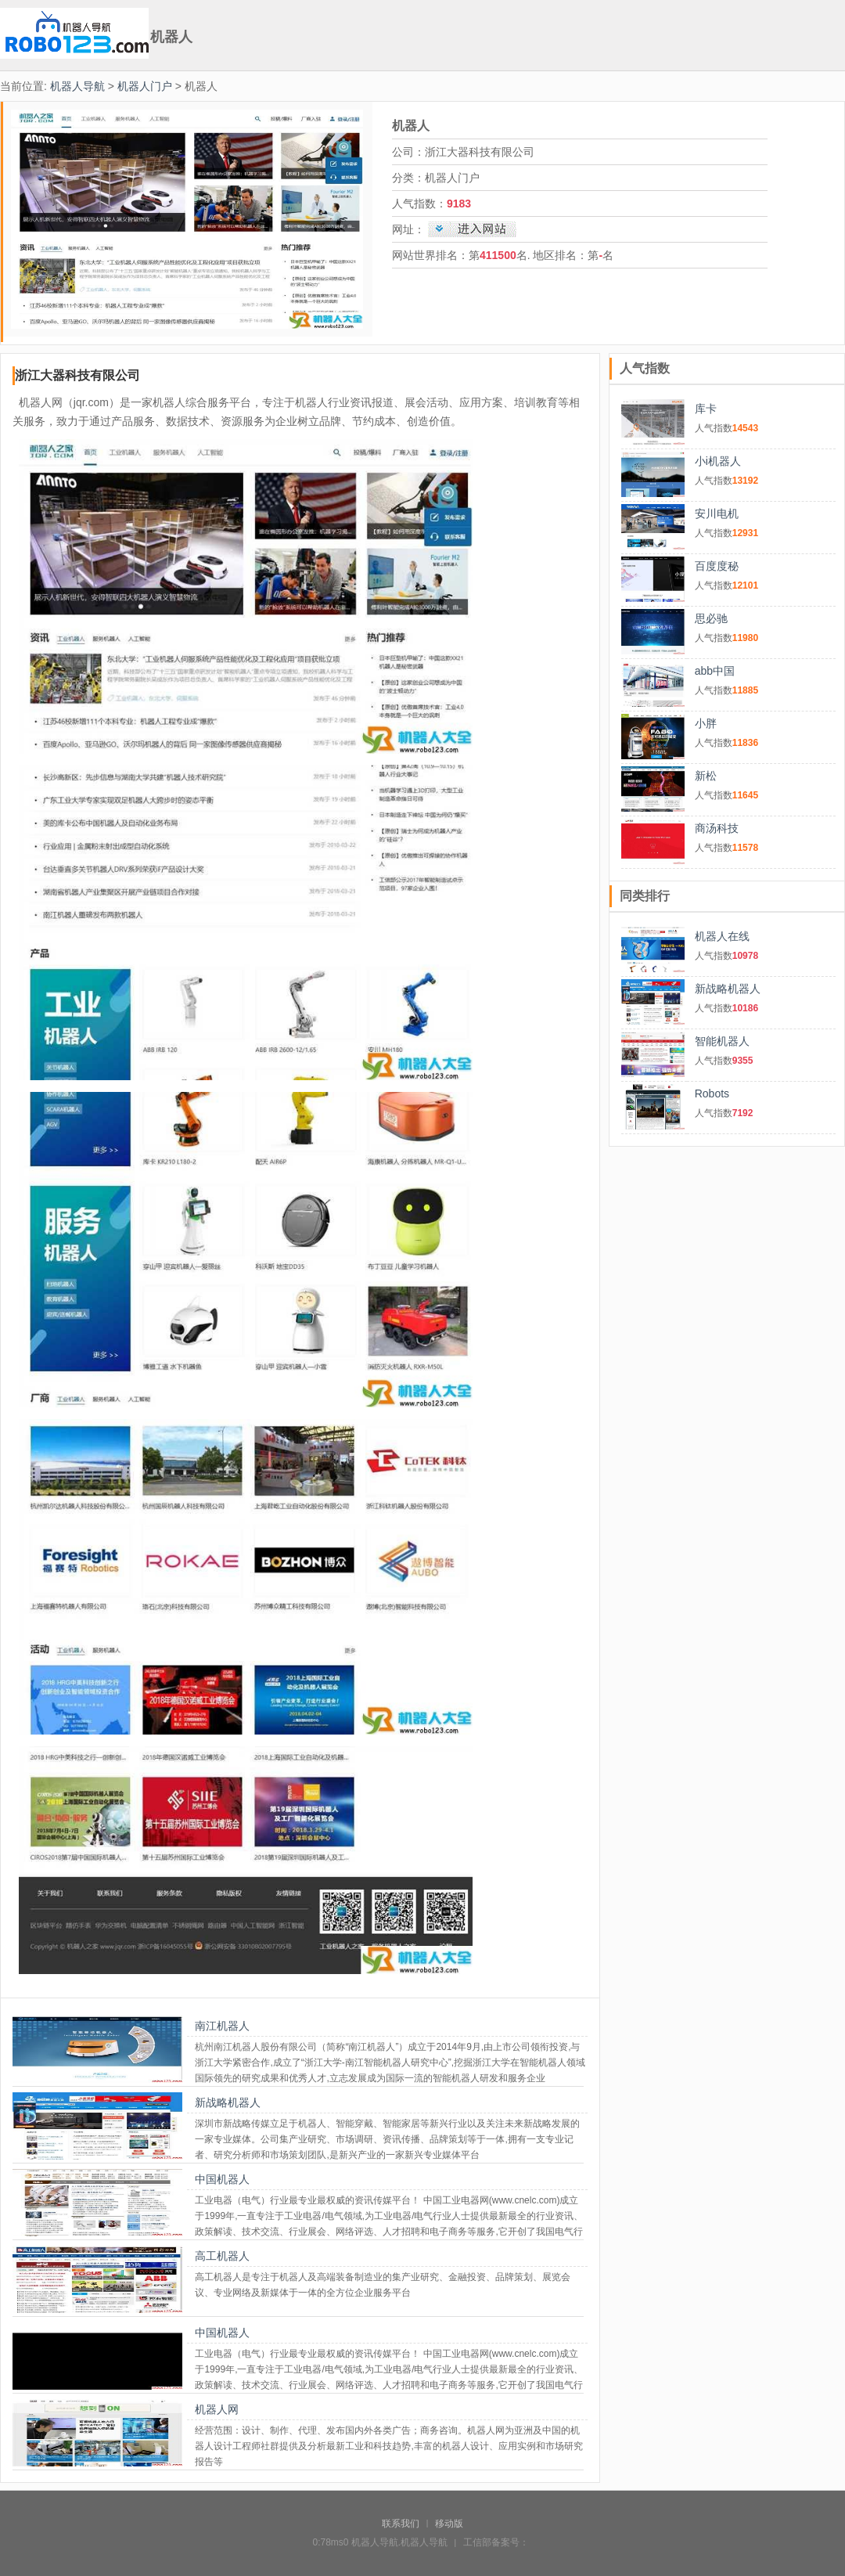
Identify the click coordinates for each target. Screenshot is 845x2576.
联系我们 (400, 2523)
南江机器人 (222, 2025)
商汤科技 (717, 828)
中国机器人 (222, 2179)
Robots (712, 1093)
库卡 (706, 408)
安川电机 (717, 513)
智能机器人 (722, 1041)
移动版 (449, 2523)
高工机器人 (222, 2256)
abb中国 (715, 671)
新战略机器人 (228, 2102)
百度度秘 (717, 566)
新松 (706, 775)
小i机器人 (718, 461)
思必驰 (711, 618)
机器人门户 (144, 86)
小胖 (706, 723)
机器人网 (217, 2409)
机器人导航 (77, 86)
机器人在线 (722, 936)
